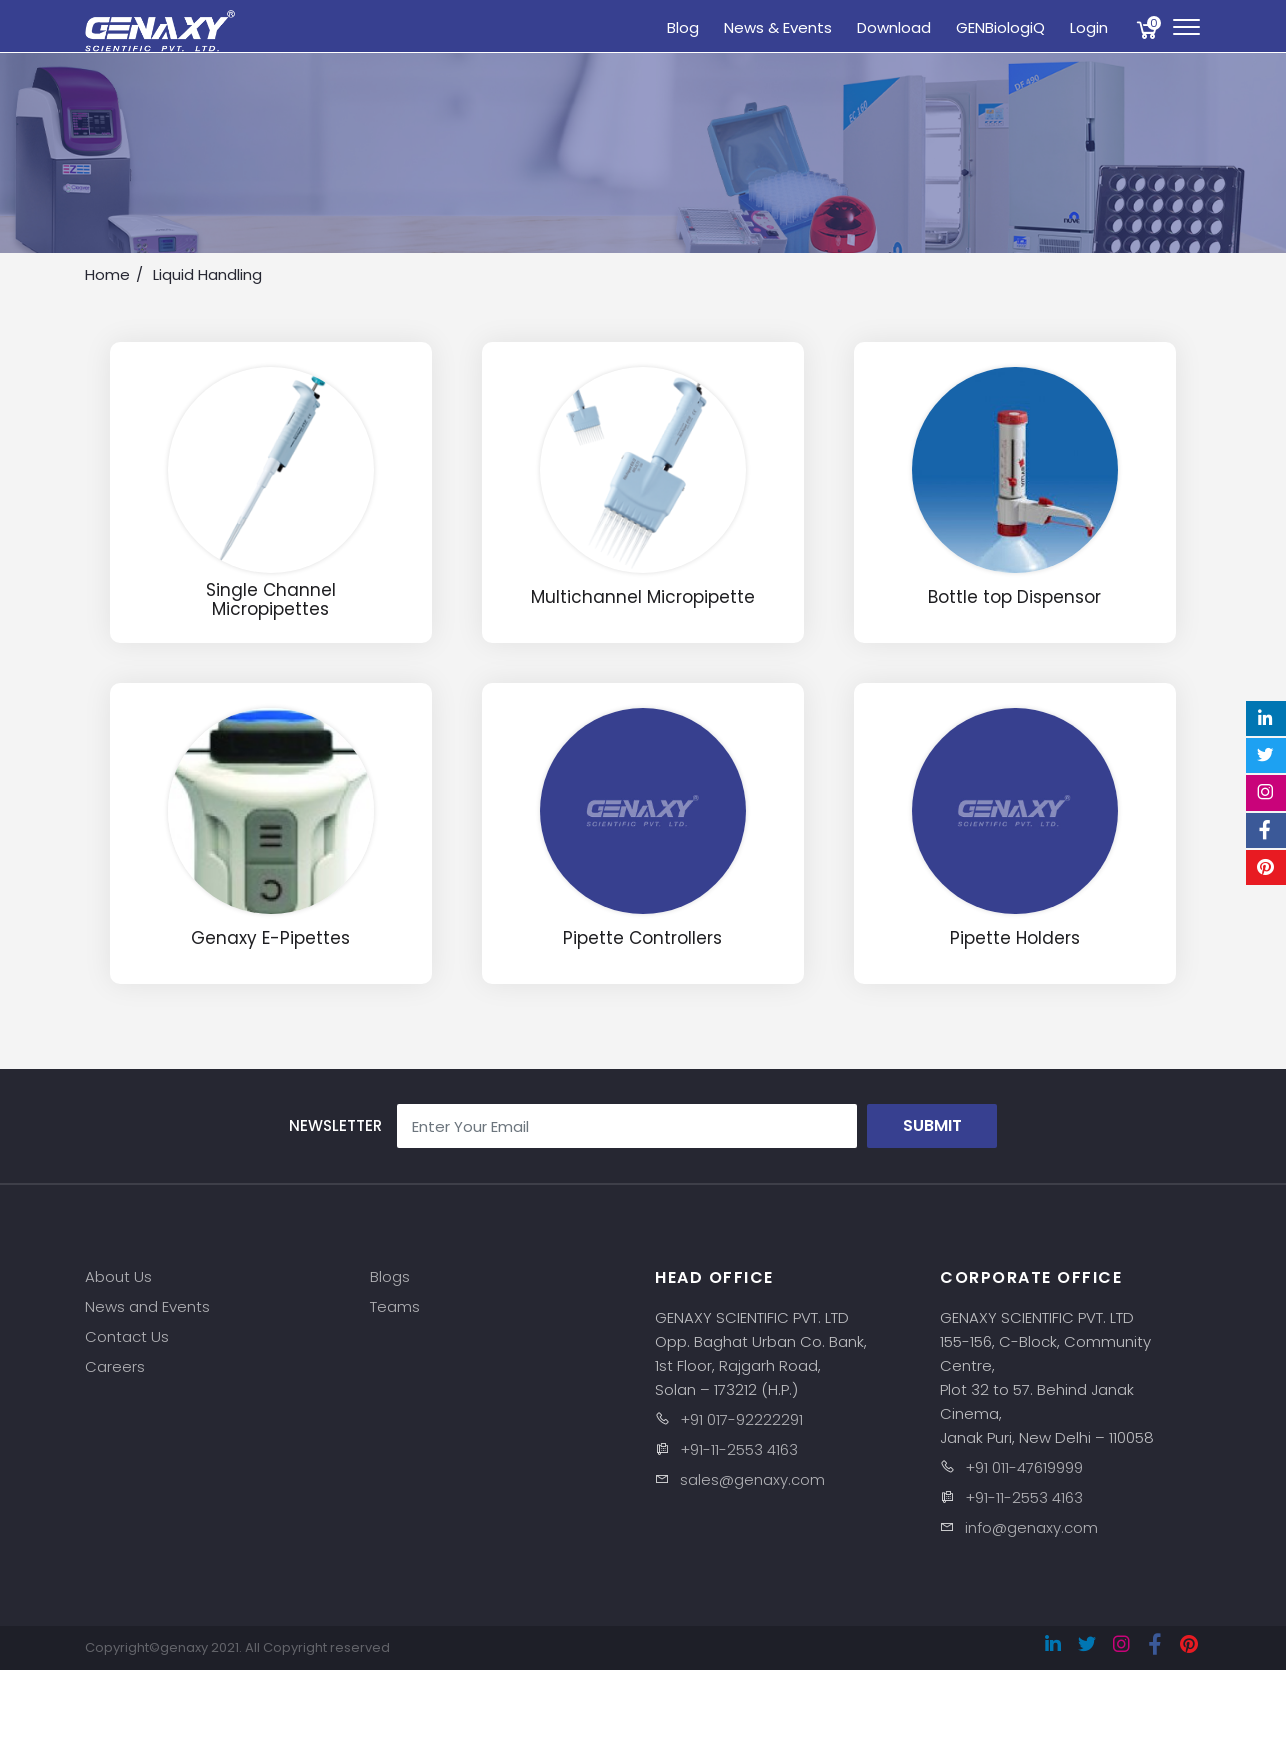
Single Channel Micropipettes (271, 599)
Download (894, 27)
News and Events (147, 1306)
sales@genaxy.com (752, 1479)
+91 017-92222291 (741, 1419)
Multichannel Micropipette (643, 597)
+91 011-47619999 (1024, 1467)
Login (1089, 27)
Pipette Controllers (642, 938)
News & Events (778, 27)
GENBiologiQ (1000, 27)
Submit (932, 1125)
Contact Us (127, 1336)
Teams (395, 1306)
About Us (118, 1276)
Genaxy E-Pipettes (270, 938)
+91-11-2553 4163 (739, 1449)
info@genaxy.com (1031, 1527)
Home (107, 274)
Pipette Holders (1015, 938)
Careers (115, 1366)
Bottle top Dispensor (1014, 597)
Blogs (390, 1276)
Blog (683, 27)
